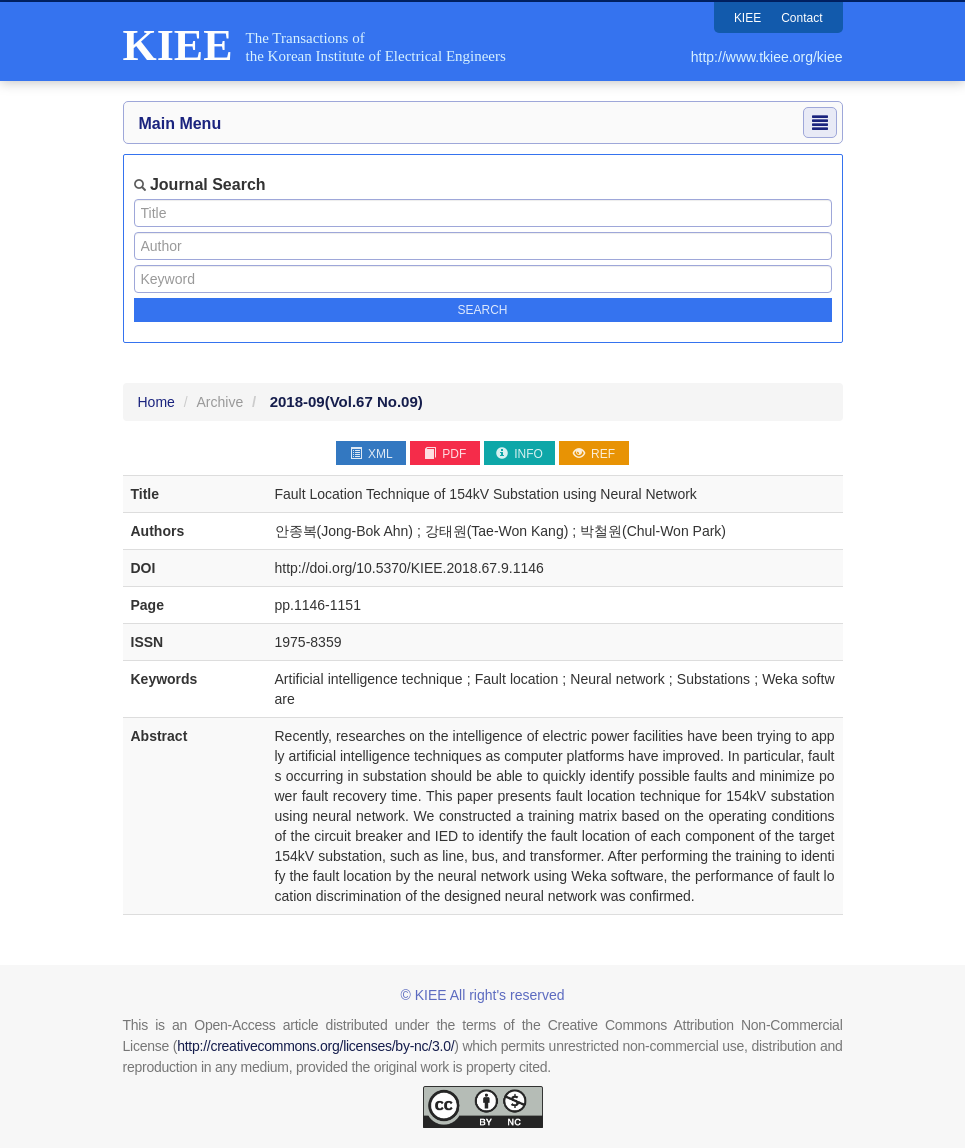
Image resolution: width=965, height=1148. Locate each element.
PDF (445, 454)
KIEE (747, 18)
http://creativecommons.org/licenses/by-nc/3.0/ (315, 1046)
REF (594, 454)
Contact (801, 18)
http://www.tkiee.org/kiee (767, 57)
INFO (519, 454)
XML (371, 454)
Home (156, 402)
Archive (220, 402)
